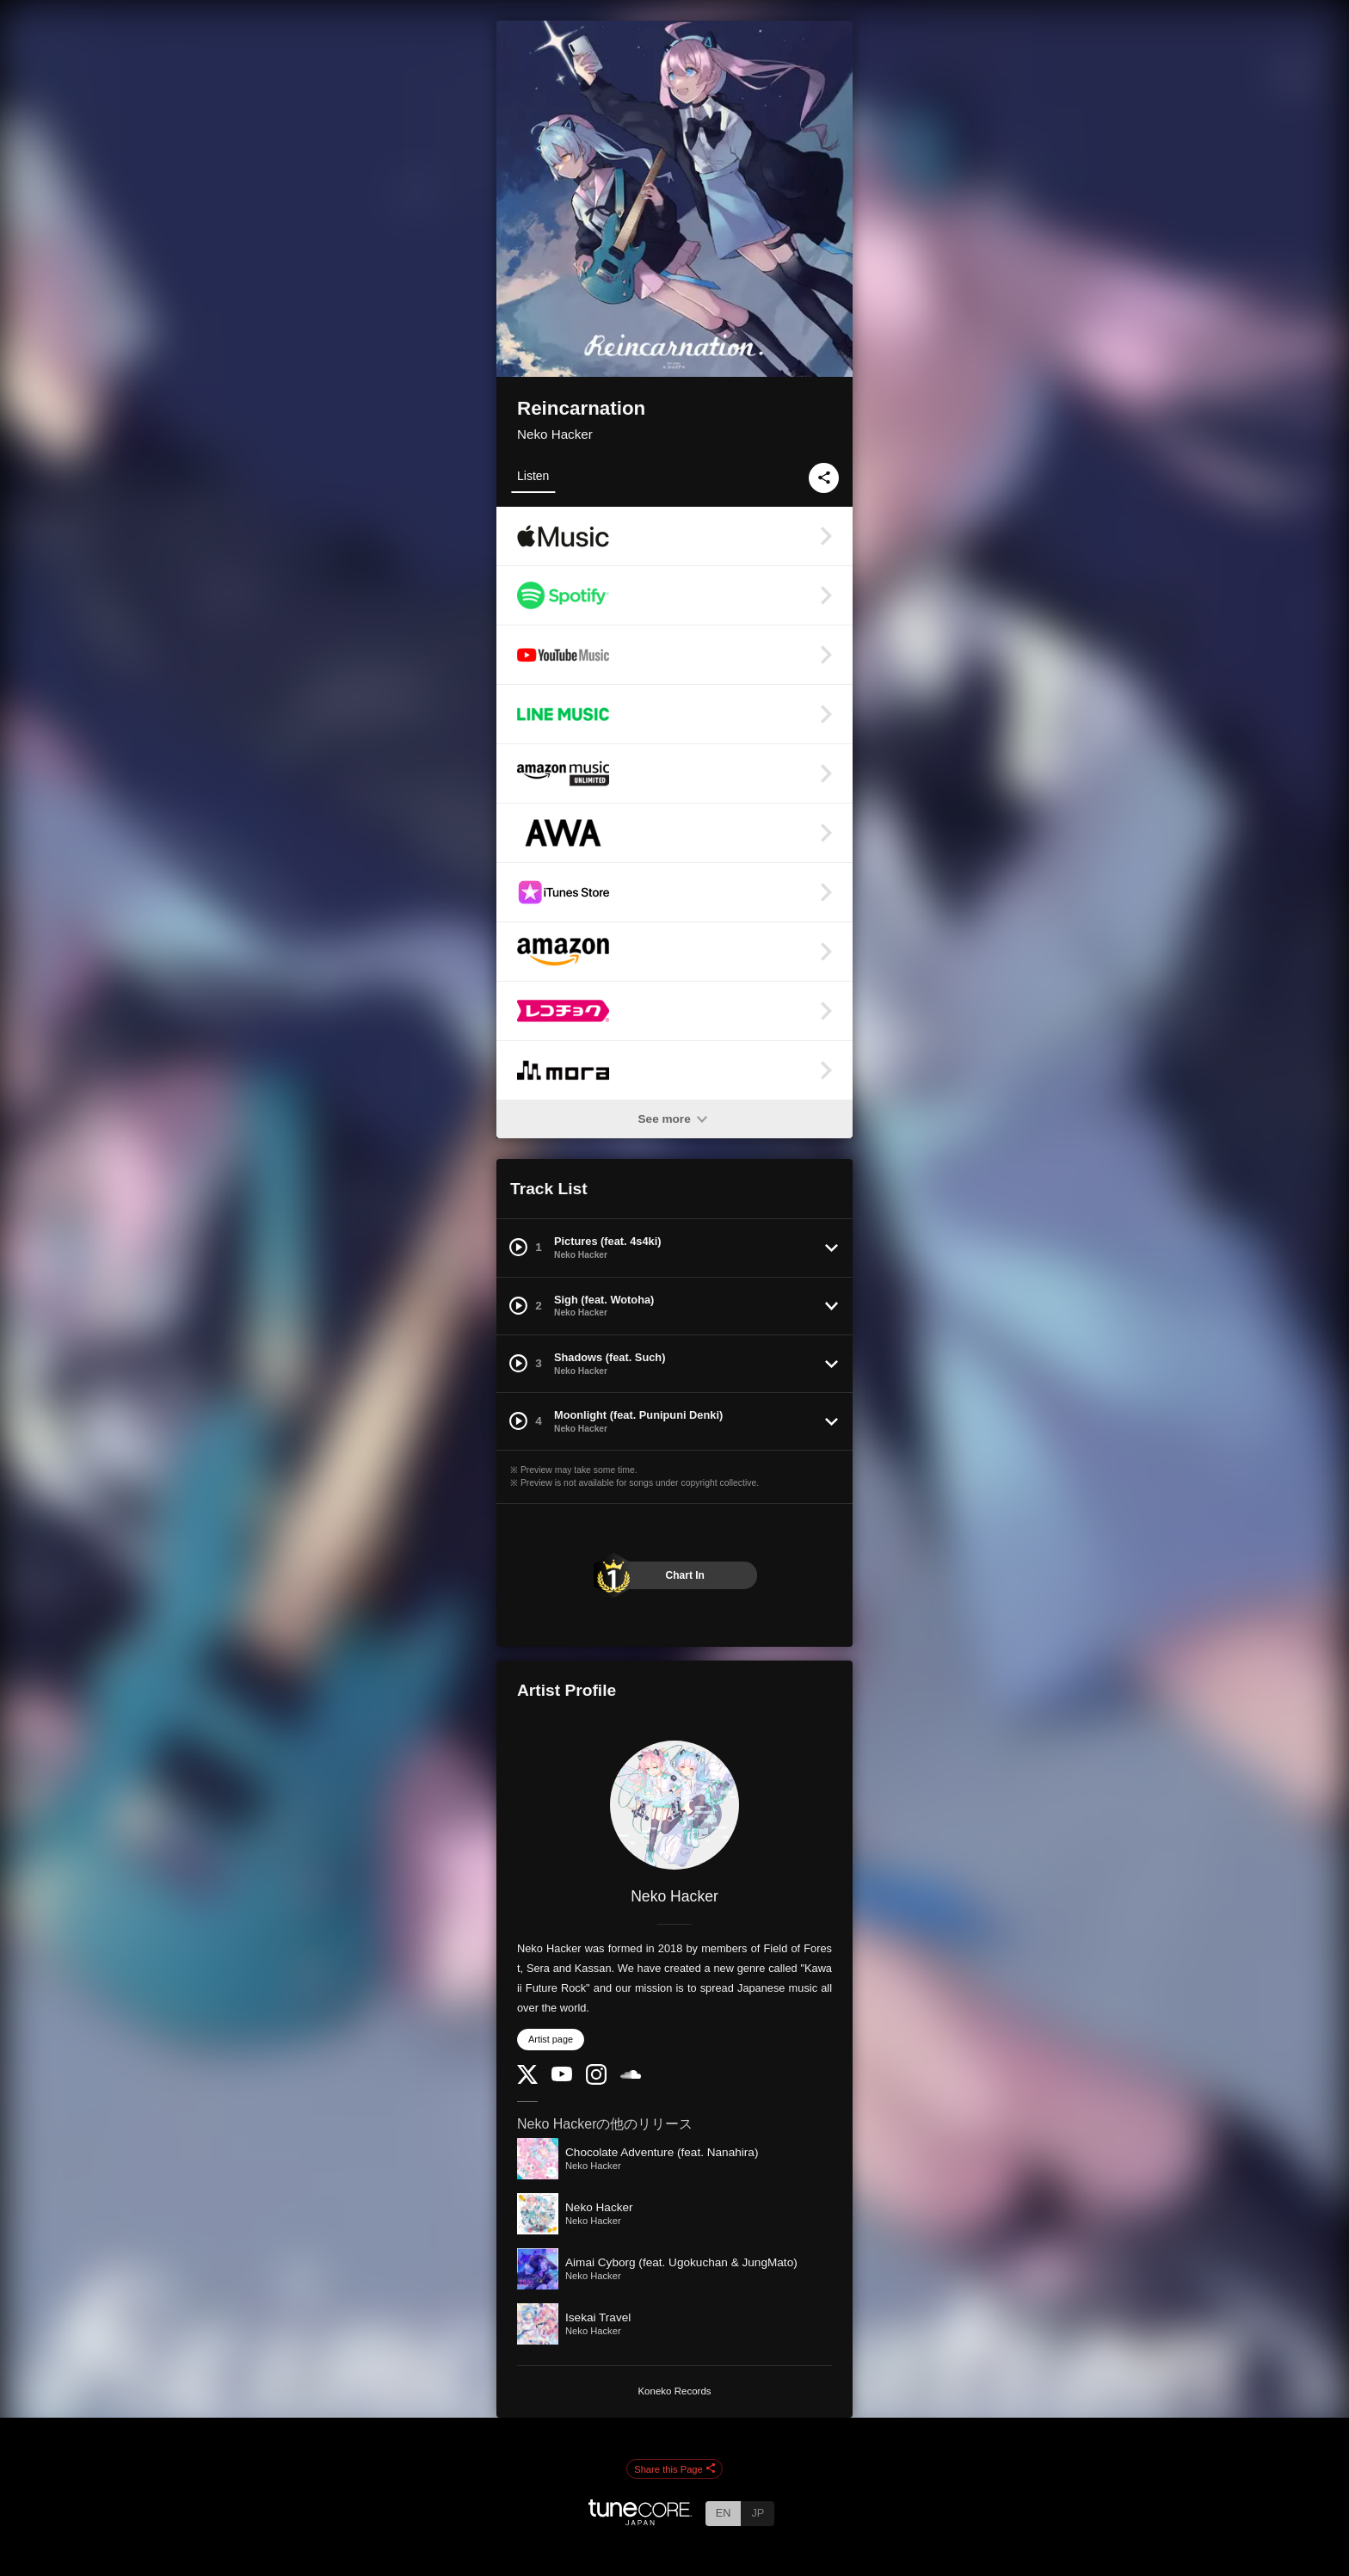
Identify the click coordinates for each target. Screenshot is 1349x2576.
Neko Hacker (555, 434)
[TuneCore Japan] (640, 2520)
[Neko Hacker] (674, 1805)
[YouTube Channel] (561, 2077)
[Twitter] (527, 2080)
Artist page (550, 2039)
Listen (533, 476)
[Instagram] (596, 2080)
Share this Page (674, 2469)
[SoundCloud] (630, 2074)
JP (757, 2512)
